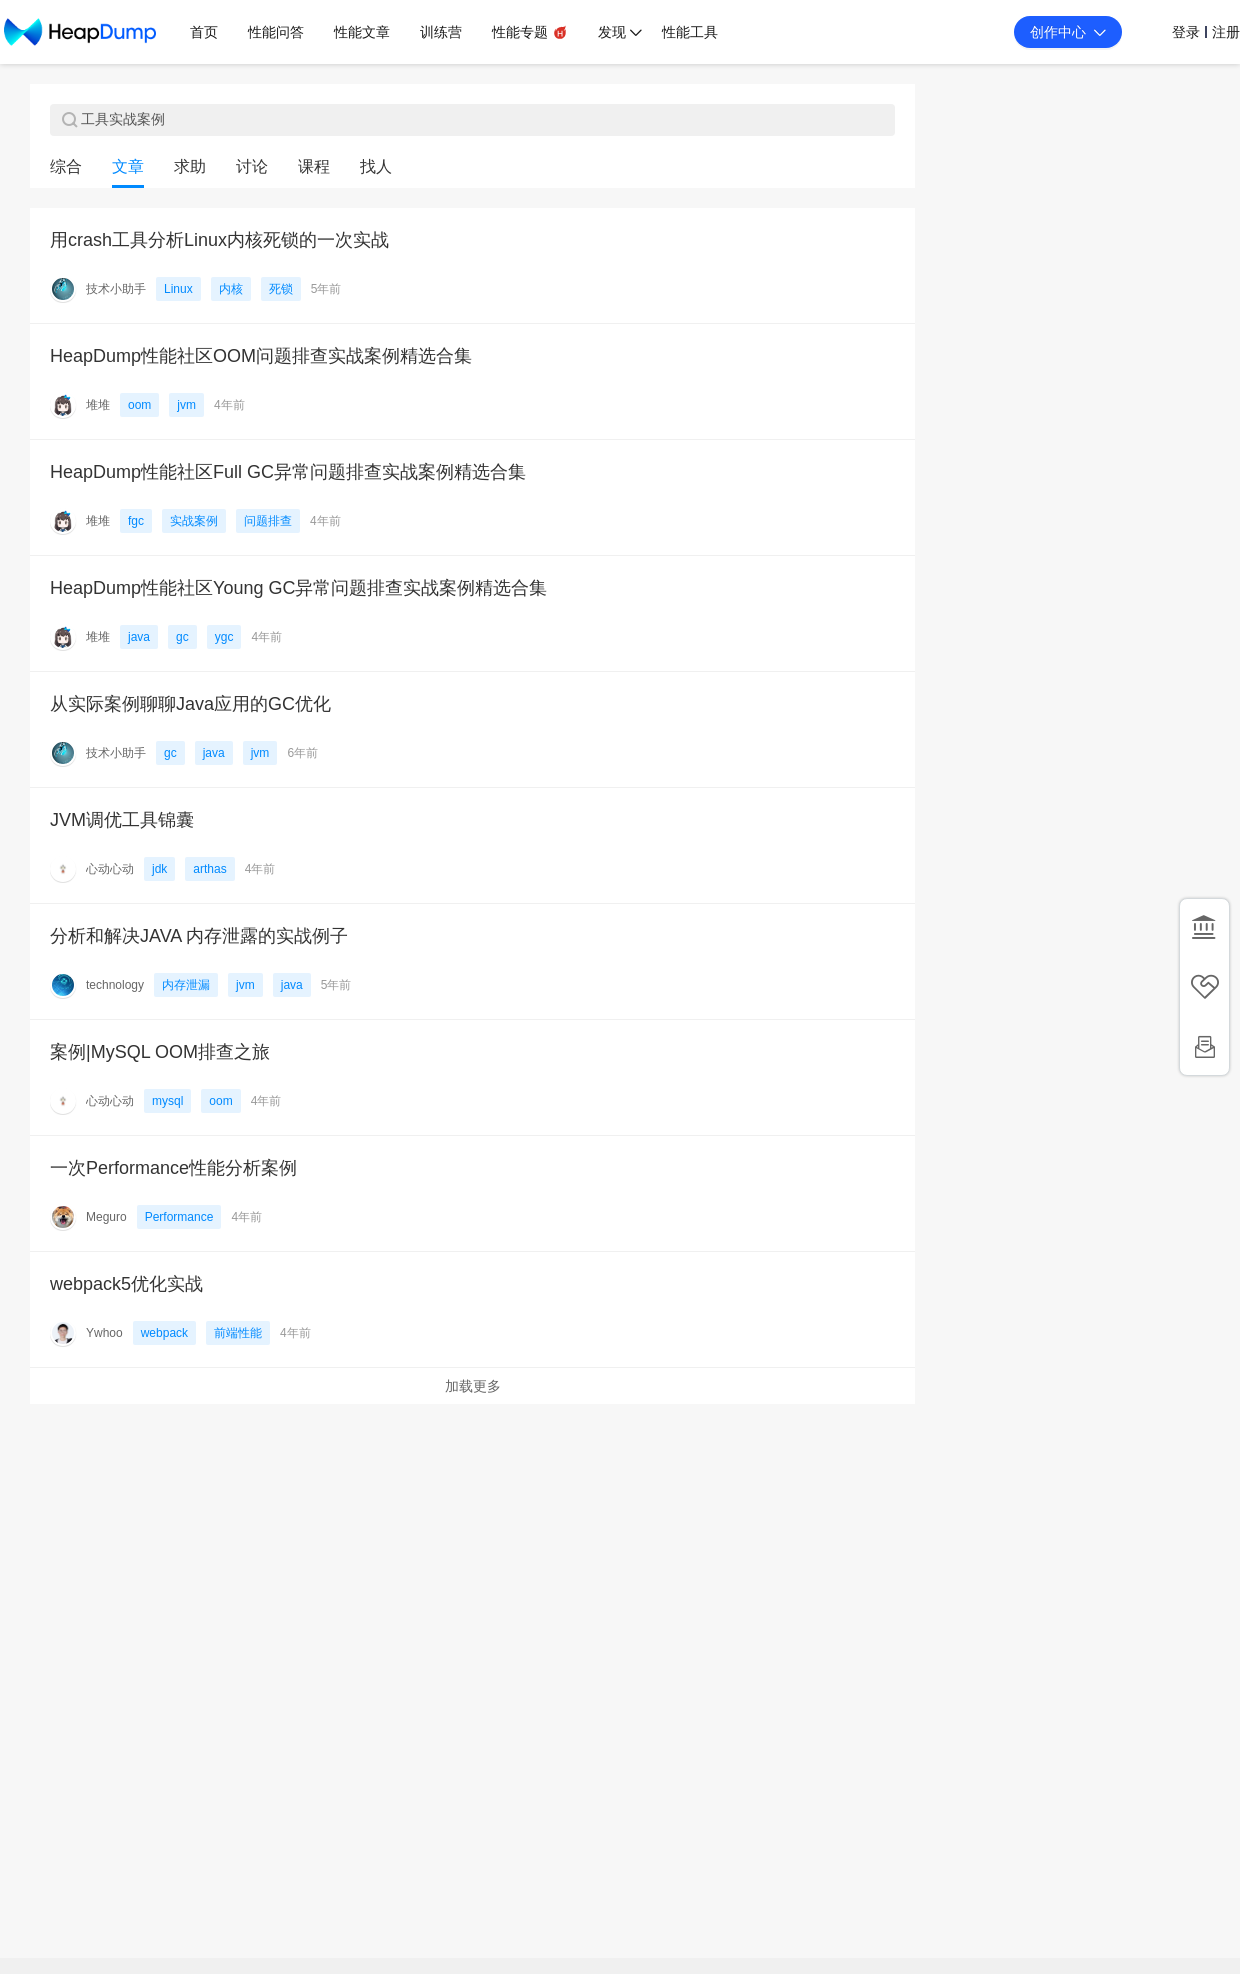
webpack (164, 1333)
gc (182, 637)
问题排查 (268, 521)
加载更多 (473, 1386)
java (139, 637)
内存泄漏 (186, 985)
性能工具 (690, 32)
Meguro (106, 1217)
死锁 (281, 289)
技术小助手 (116, 289)
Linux (178, 289)
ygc (224, 637)
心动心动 (110, 869)
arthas (209, 869)
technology (115, 985)
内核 (231, 289)
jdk (159, 869)
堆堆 (98, 405)
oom (139, 405)
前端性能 (238, 1333)
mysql (167, 1101)
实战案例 (194, 521)
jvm (186, 405)
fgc (136, 521)
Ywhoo (104, 1333)
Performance (179, 1217)
